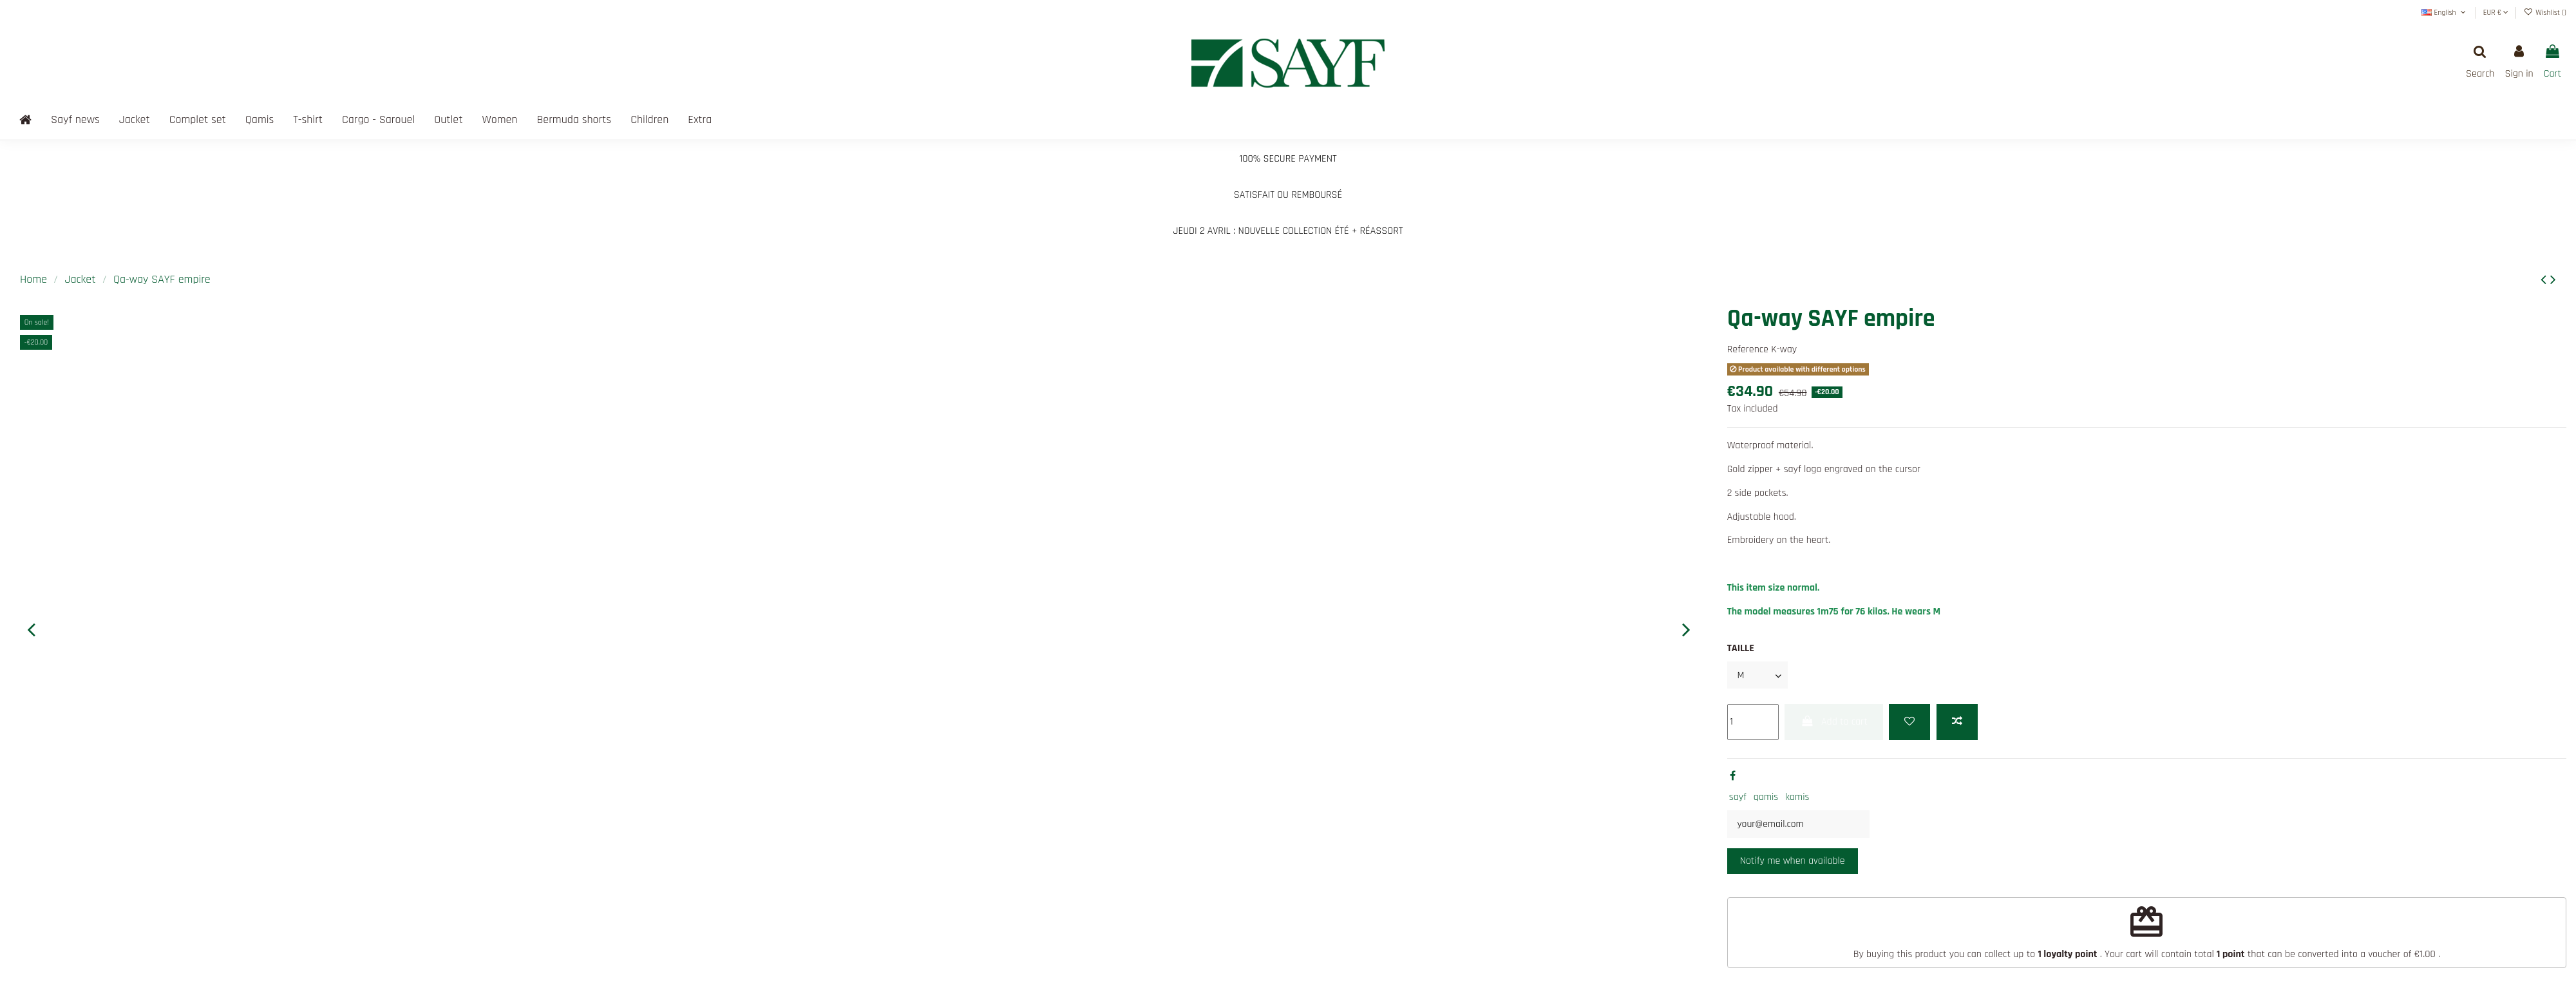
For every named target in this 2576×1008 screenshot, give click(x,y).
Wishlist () (2545, 12)
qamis (1766, 797)
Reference (1747, 349)
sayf (1738, 797)
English (2444, 12)
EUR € (2496, 12)
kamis (1797, 797)
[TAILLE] (1758, 675)
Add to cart (1833, 721)
